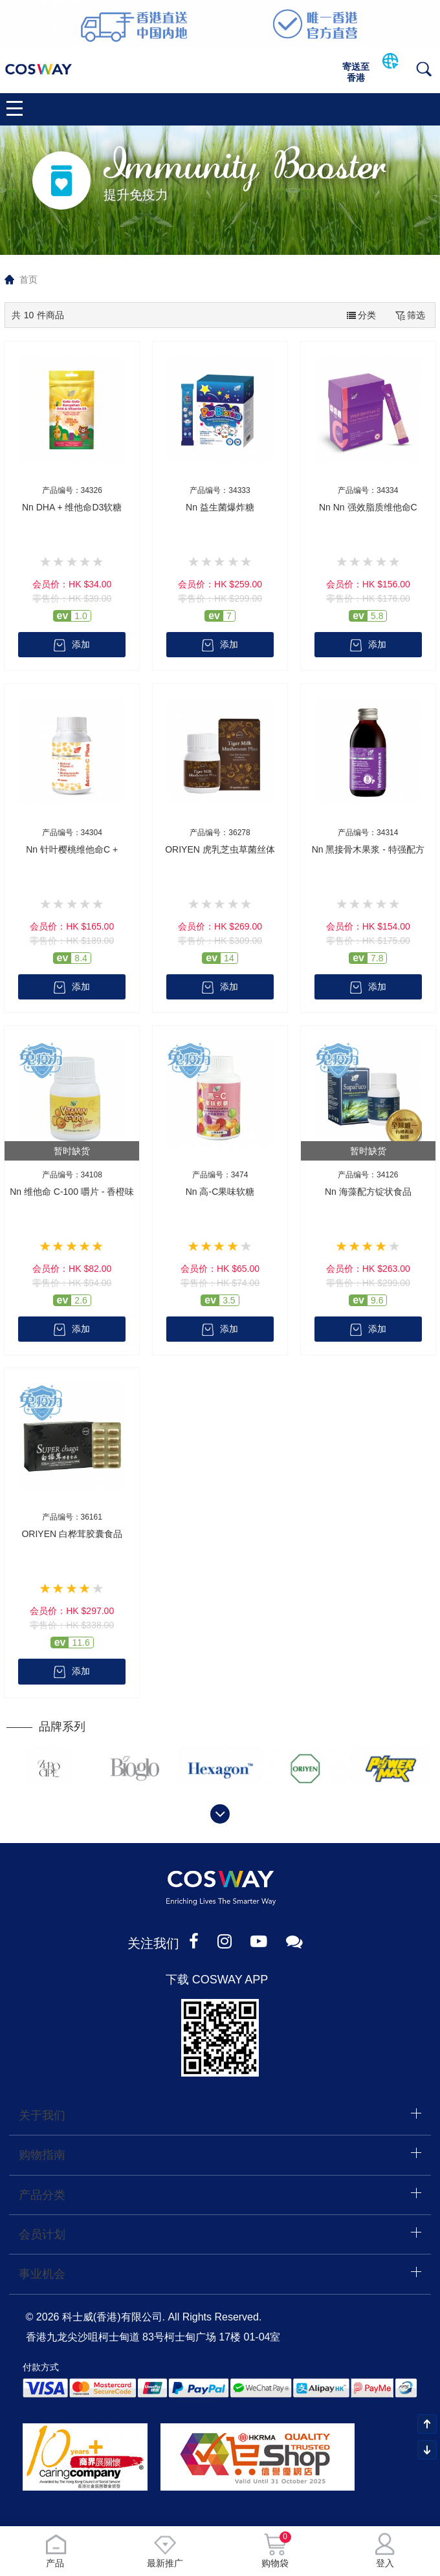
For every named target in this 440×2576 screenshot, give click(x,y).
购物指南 (42, 2156)
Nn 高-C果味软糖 (220, 1192)
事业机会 (42, 2275)
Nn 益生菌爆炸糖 (220, 506)
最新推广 (165, 2550)
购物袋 (275, 2550)
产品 (55, 2550)
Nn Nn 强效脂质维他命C (368, 506)
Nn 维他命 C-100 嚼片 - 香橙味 (72, 1192)
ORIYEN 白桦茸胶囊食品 (71, 1535)
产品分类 (42, 2196)
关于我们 (42, 2117)
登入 (385, 2550)
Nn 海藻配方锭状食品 (368, 1192)
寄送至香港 (355, 72)
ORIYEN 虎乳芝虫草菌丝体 (220, 849)
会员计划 (42, 2235)
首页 (28, 279)
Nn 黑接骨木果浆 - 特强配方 (368, 849)
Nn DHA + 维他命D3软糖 (72, 506)
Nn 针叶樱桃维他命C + (72, 849)
